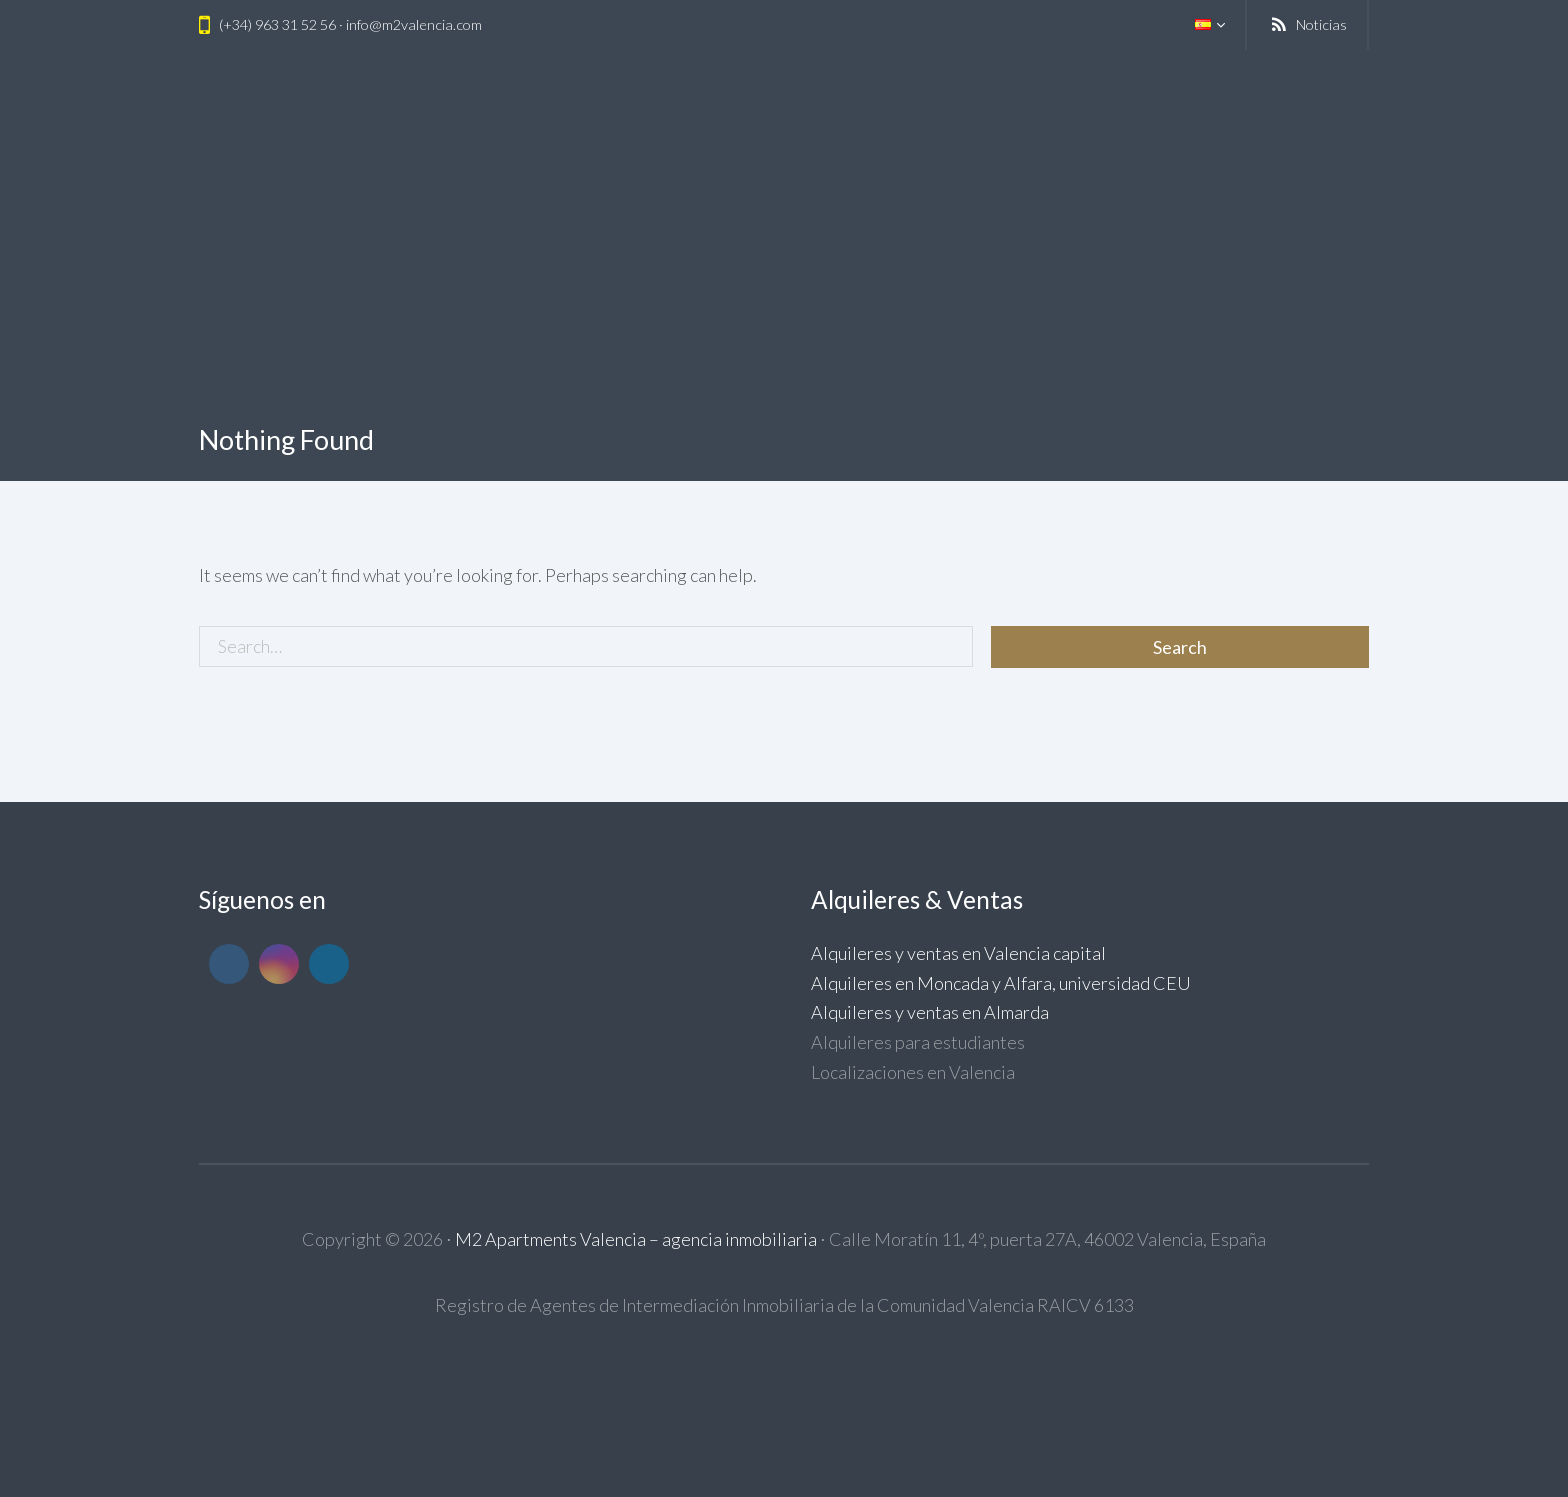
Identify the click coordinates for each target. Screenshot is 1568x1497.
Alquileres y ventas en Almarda (930, 1012)
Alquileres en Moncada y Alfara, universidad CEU (1001, 983)
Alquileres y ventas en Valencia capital (958, 953)
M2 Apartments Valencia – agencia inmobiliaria (636, 1239)
